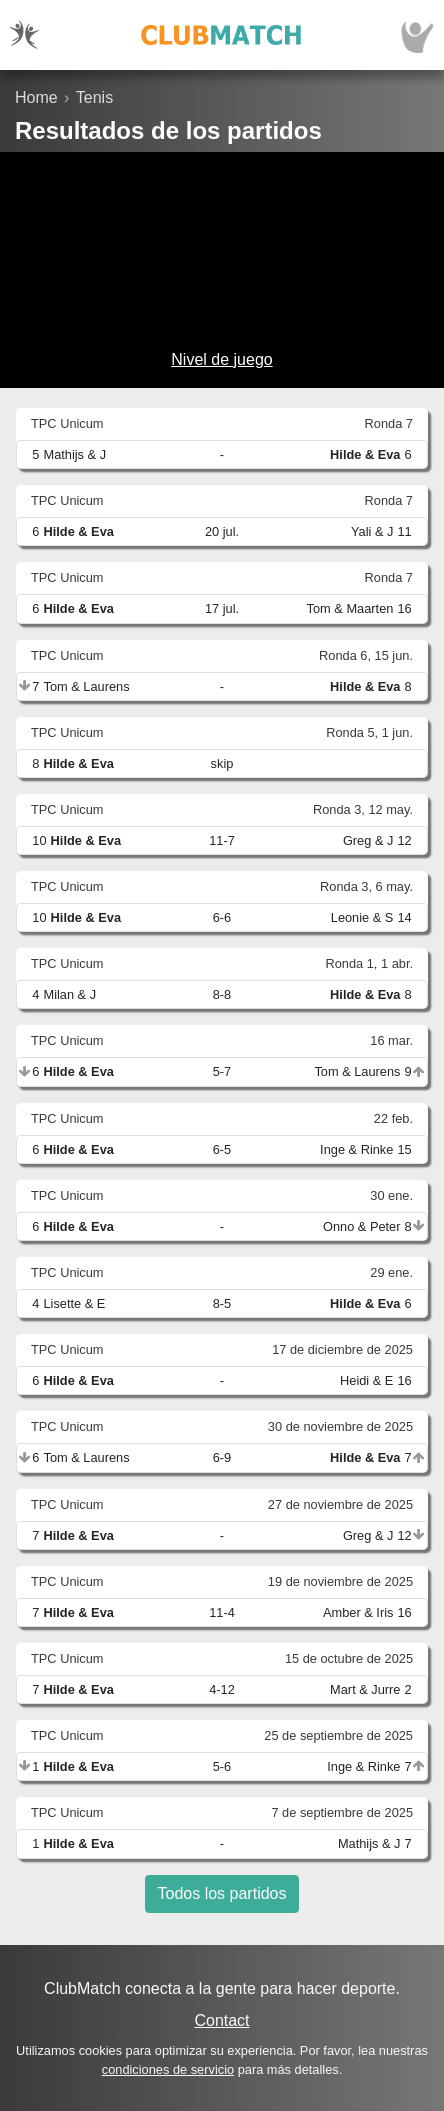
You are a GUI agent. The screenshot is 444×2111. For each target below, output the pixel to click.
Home (36, 97)
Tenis (94, 97)
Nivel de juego (221, 359)
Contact (221, 2020)
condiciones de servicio (168, 2069)
